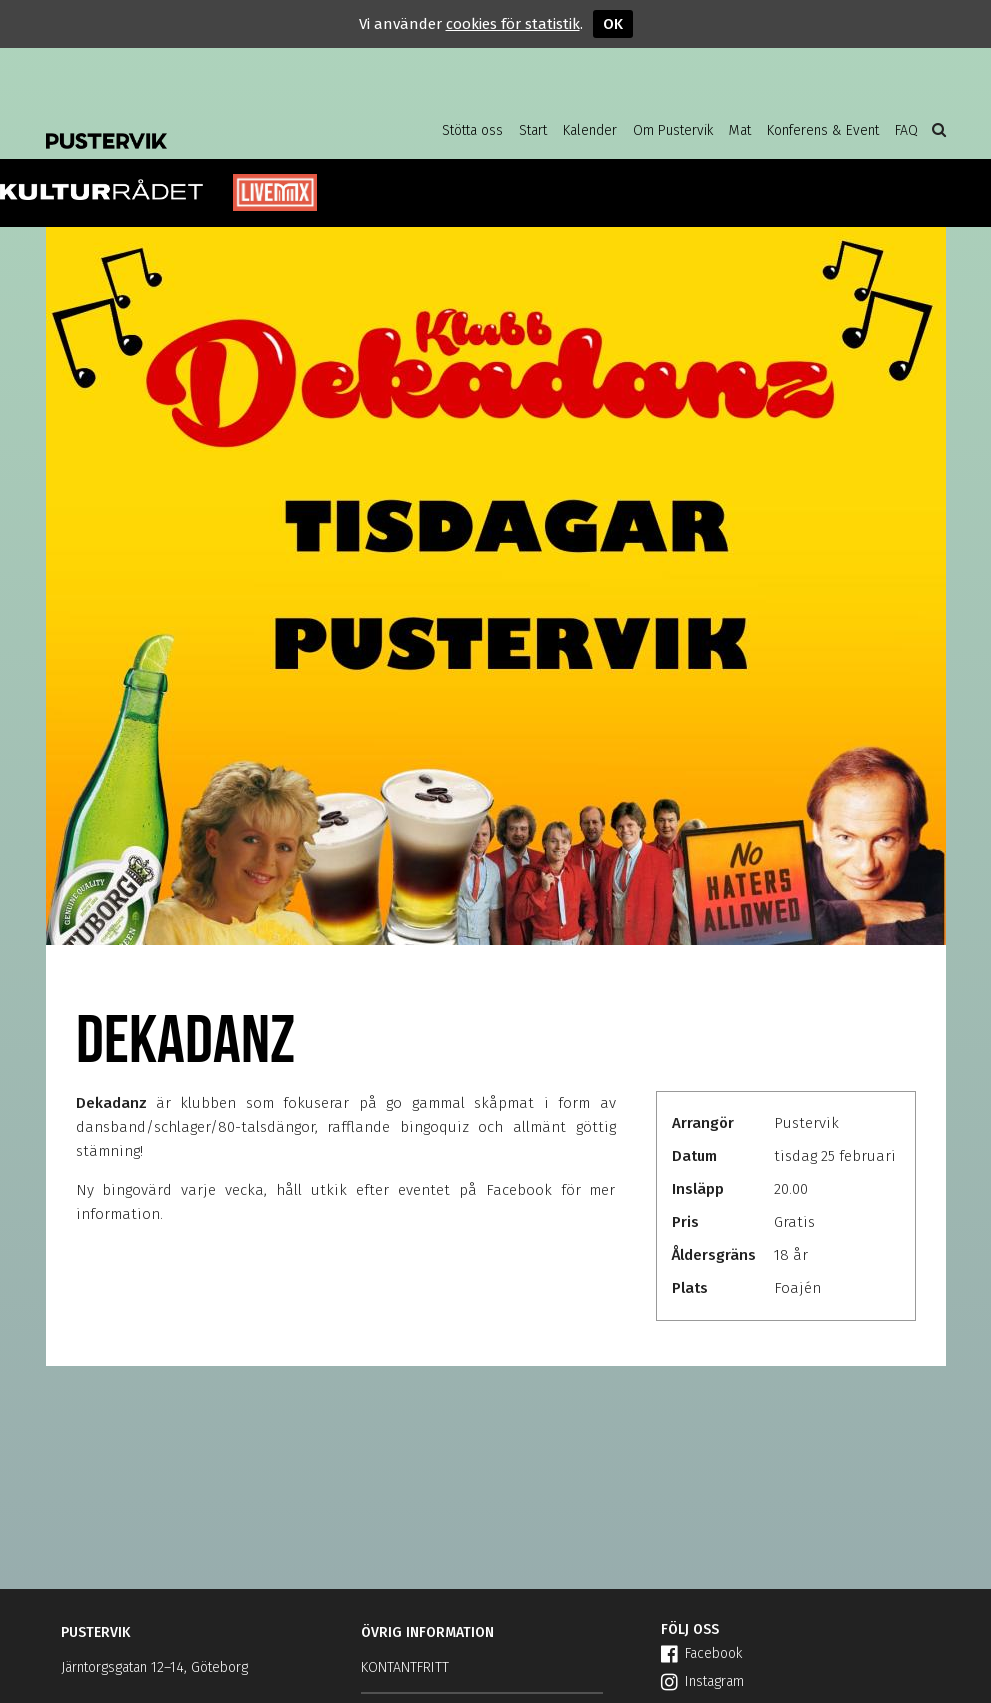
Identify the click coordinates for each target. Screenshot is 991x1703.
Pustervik (206, 125)
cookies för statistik (513, 24)
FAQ (906, 130)
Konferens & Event (823, 130)
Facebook (701, 1653)
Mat (740, 130)
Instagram (702, 1681)
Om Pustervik (673, 130)
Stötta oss (472, 130)
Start (533, 130)
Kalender (590, 130)
